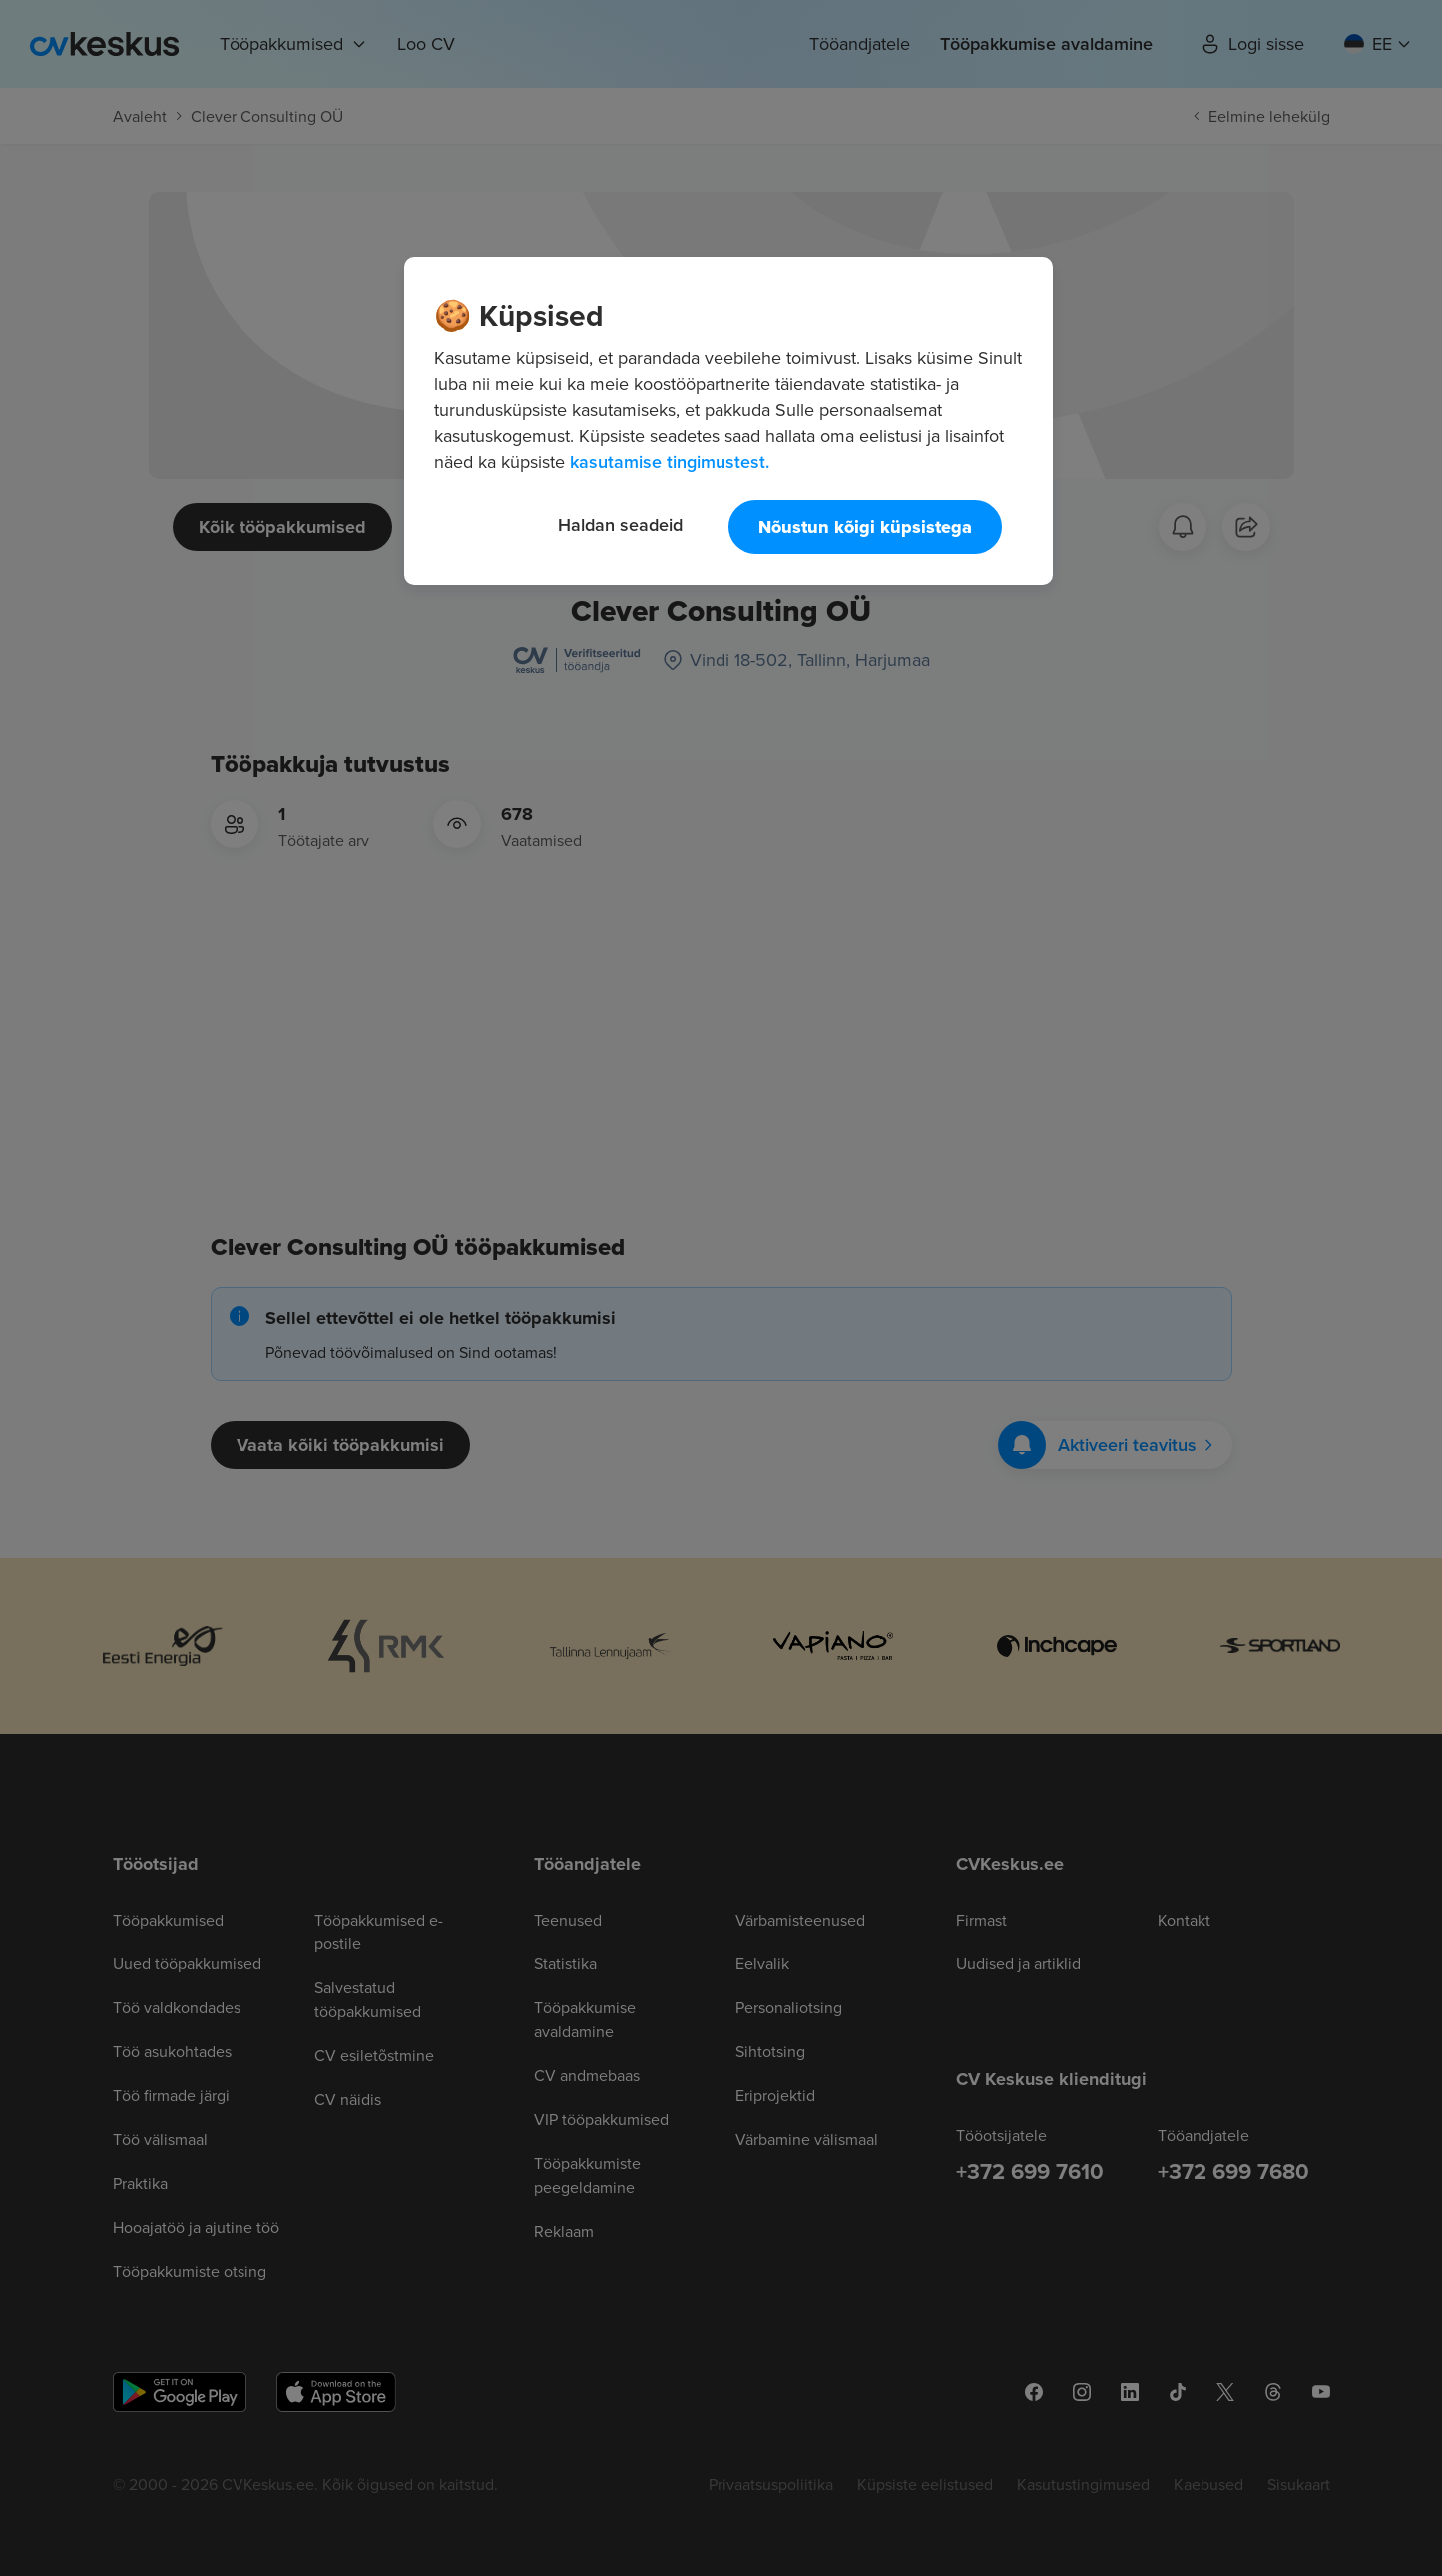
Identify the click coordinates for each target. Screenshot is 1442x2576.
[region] (728, 421)
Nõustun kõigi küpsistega (865, 527)
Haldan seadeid (620, 524)
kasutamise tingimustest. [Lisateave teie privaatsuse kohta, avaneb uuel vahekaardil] (669, 461)
